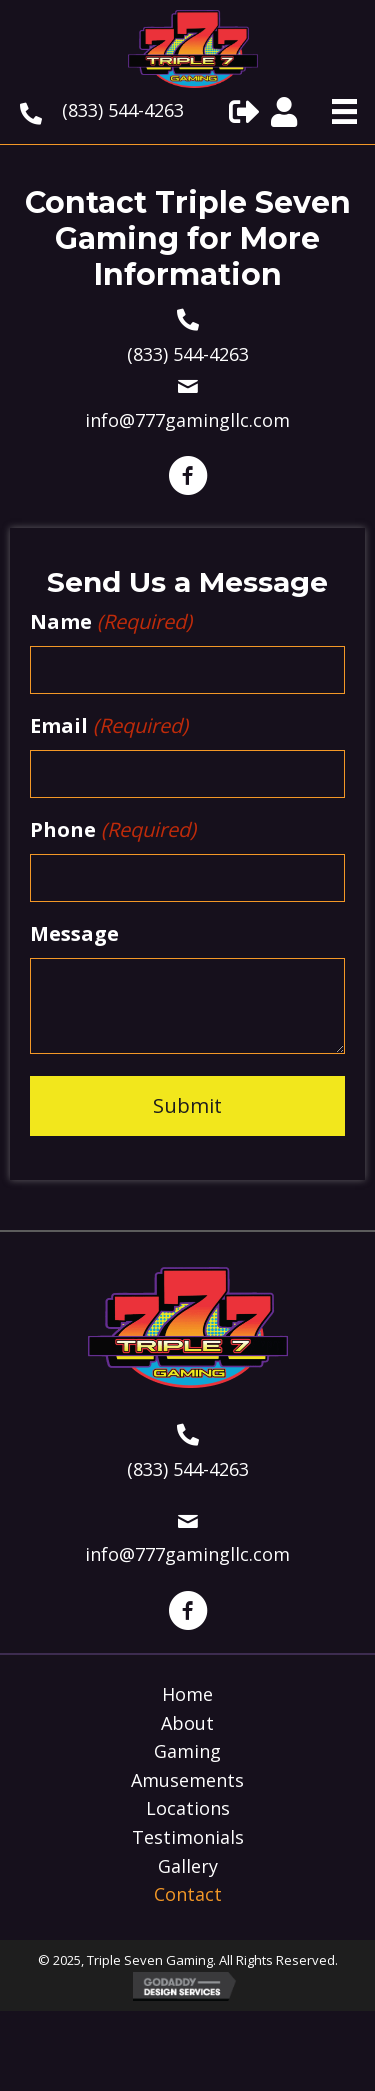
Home (187, 1695)
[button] (244, 112)
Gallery (188, 1867)
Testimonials (188, 1838)
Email (109, 726)
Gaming (187, 1752)
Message (74, 933)
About (187, 1724)
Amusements (187, 1781)
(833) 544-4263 (123, 110)
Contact (188, 1895)
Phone (113, 830)
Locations (188, 1809)
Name (111, 622)
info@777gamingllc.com (187, 420)
